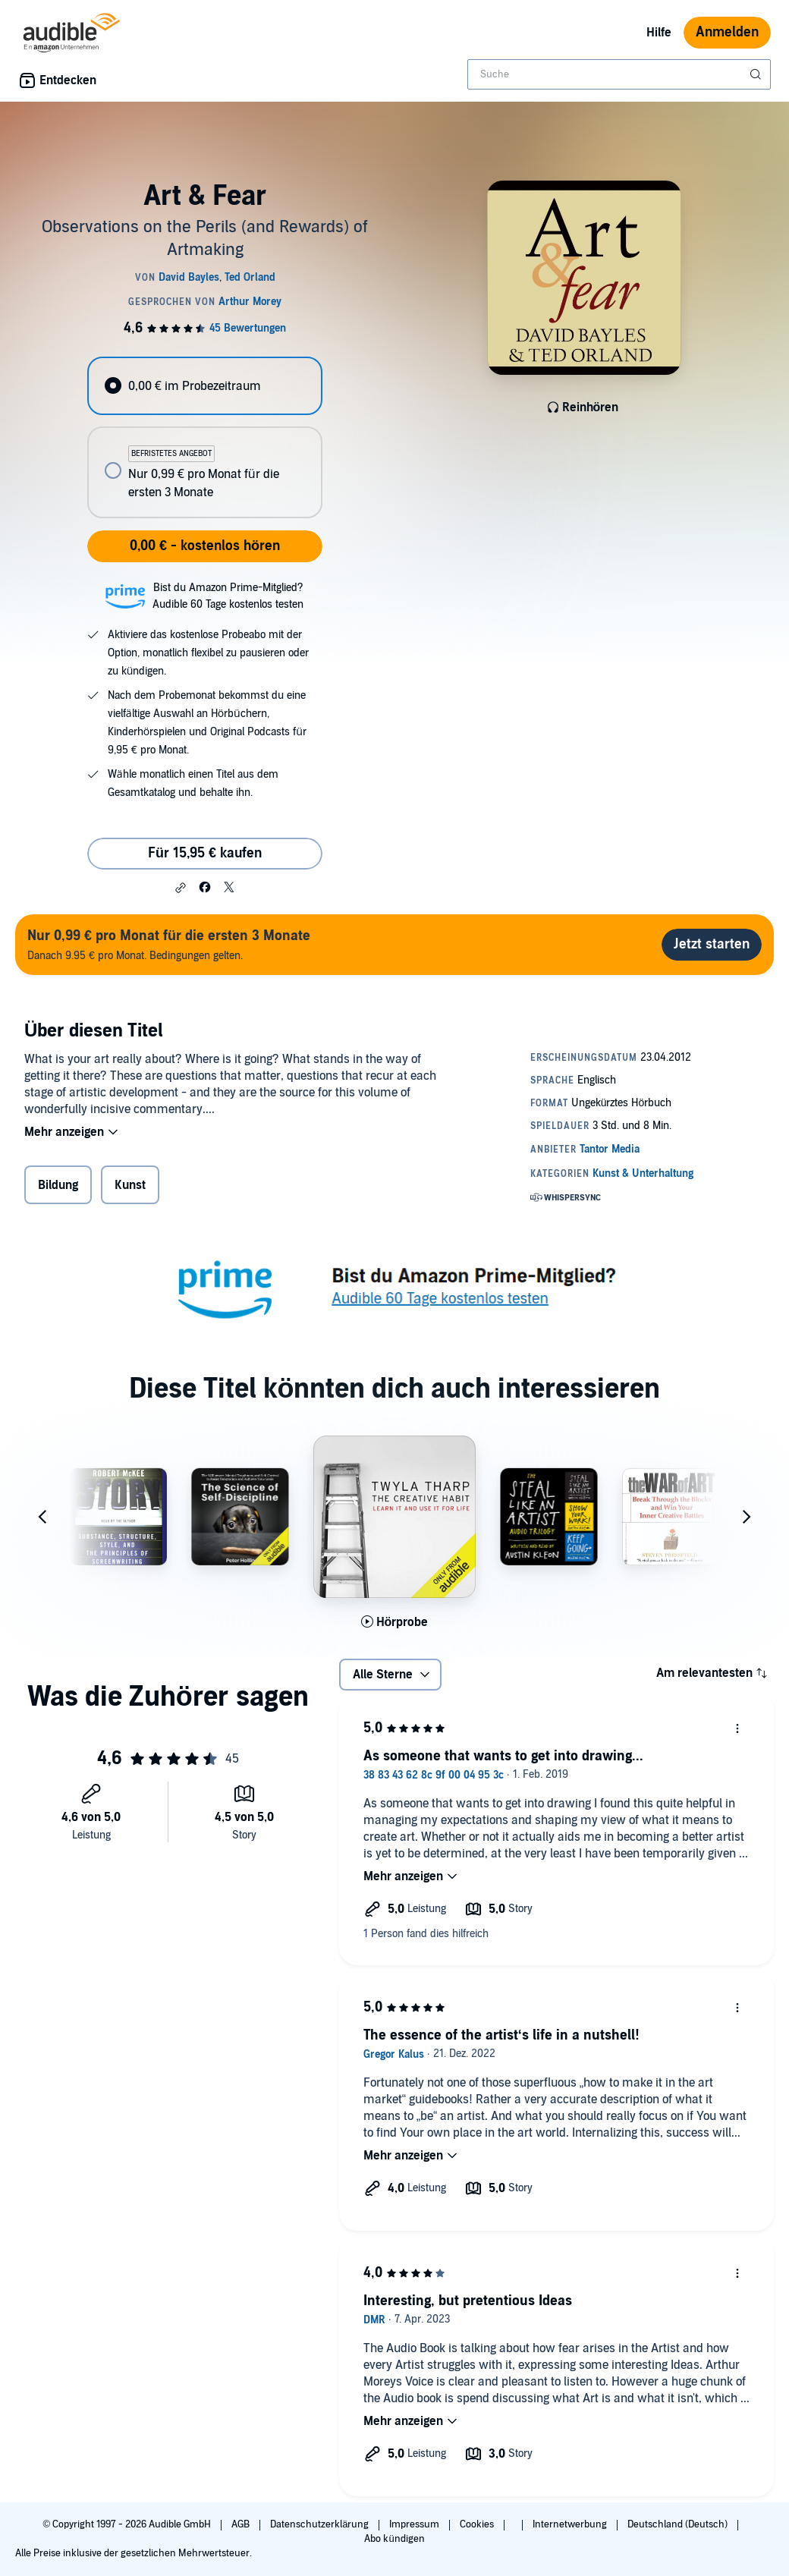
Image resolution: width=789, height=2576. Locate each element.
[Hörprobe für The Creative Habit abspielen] (395, 1622)
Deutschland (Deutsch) (678, 2524)
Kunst (130, 1185)
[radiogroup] (204, 437)
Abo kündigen (394, 2539)
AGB (241, 2524)
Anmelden (727, 32)
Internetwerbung (571, 2524)
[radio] (204, 386)
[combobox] (619, 74)
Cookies (478, 2524)
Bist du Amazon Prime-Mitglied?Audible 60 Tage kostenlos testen (227, 596)
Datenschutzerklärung (320, 2524)
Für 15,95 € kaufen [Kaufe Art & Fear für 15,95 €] (205, 853)
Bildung (58, 1185)
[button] (180, 888)
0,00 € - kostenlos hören (205, 546)
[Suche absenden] (757, 74)
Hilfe (658, 32)
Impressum (415, 2524)
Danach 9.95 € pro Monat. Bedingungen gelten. (168, 944)
